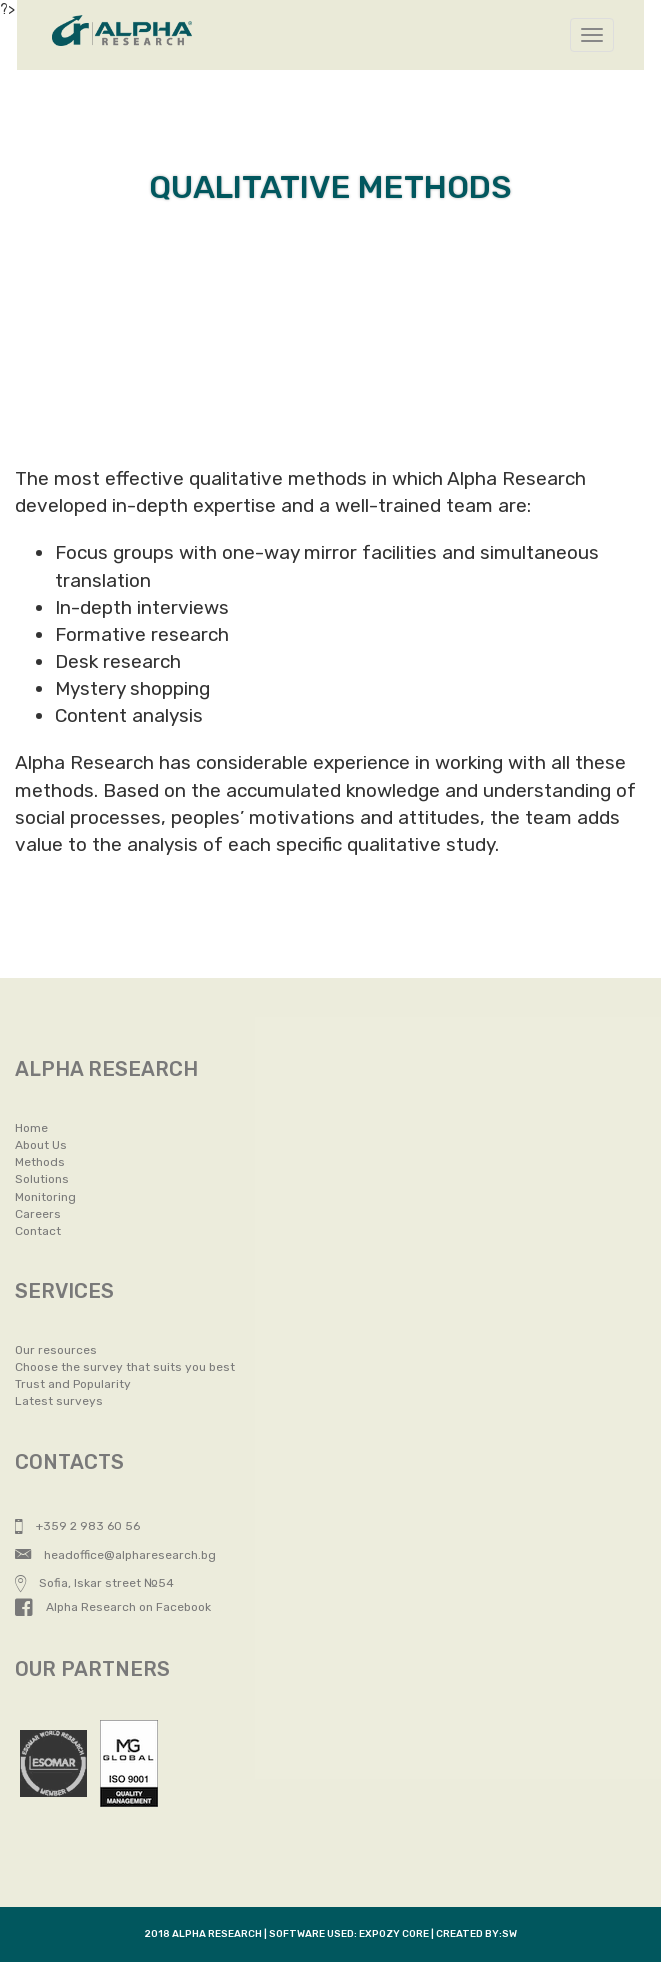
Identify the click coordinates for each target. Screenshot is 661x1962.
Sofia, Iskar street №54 (94, 1583)
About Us (41, 1145)
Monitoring (45, 1197)
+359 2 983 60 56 (77, 1526)
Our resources (56, 1350)
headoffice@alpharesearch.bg (115, 1555)
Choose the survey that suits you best (125, 1367)
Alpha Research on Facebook (113, 1607)
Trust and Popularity (73, 1384)
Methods (40, 1162)
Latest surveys (59, 1401)
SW (509, 1934)
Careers (38, 1214)
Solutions (42, 1179)
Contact (38, 1231)
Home (31, 1128)
